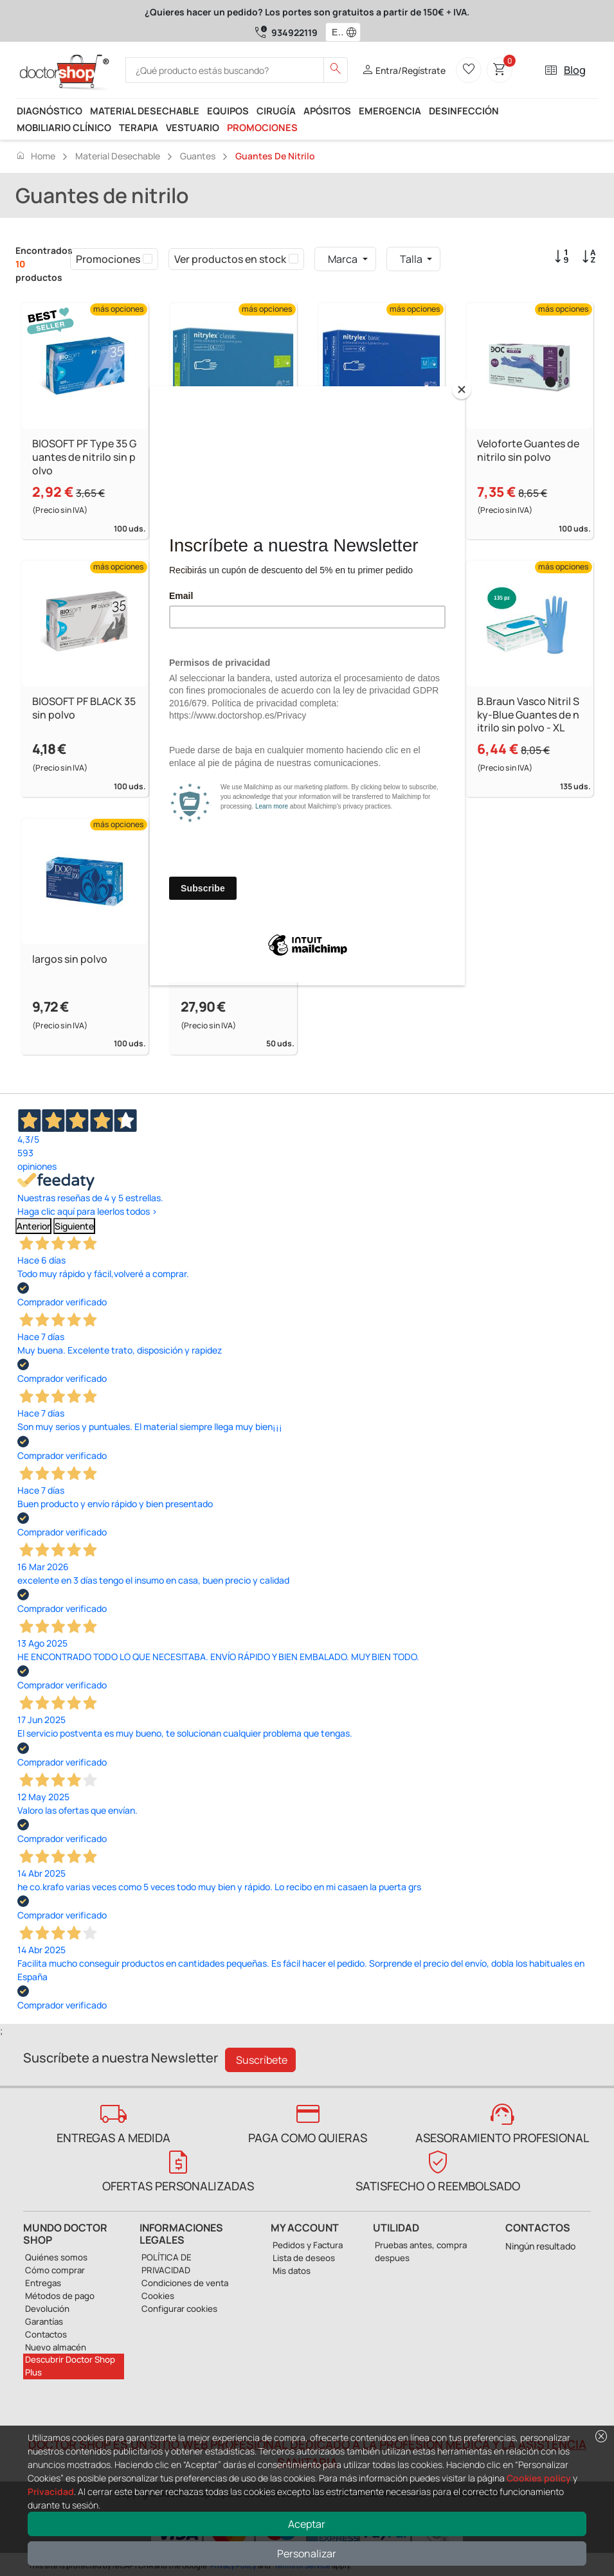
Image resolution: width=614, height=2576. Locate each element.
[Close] (461, 389)
